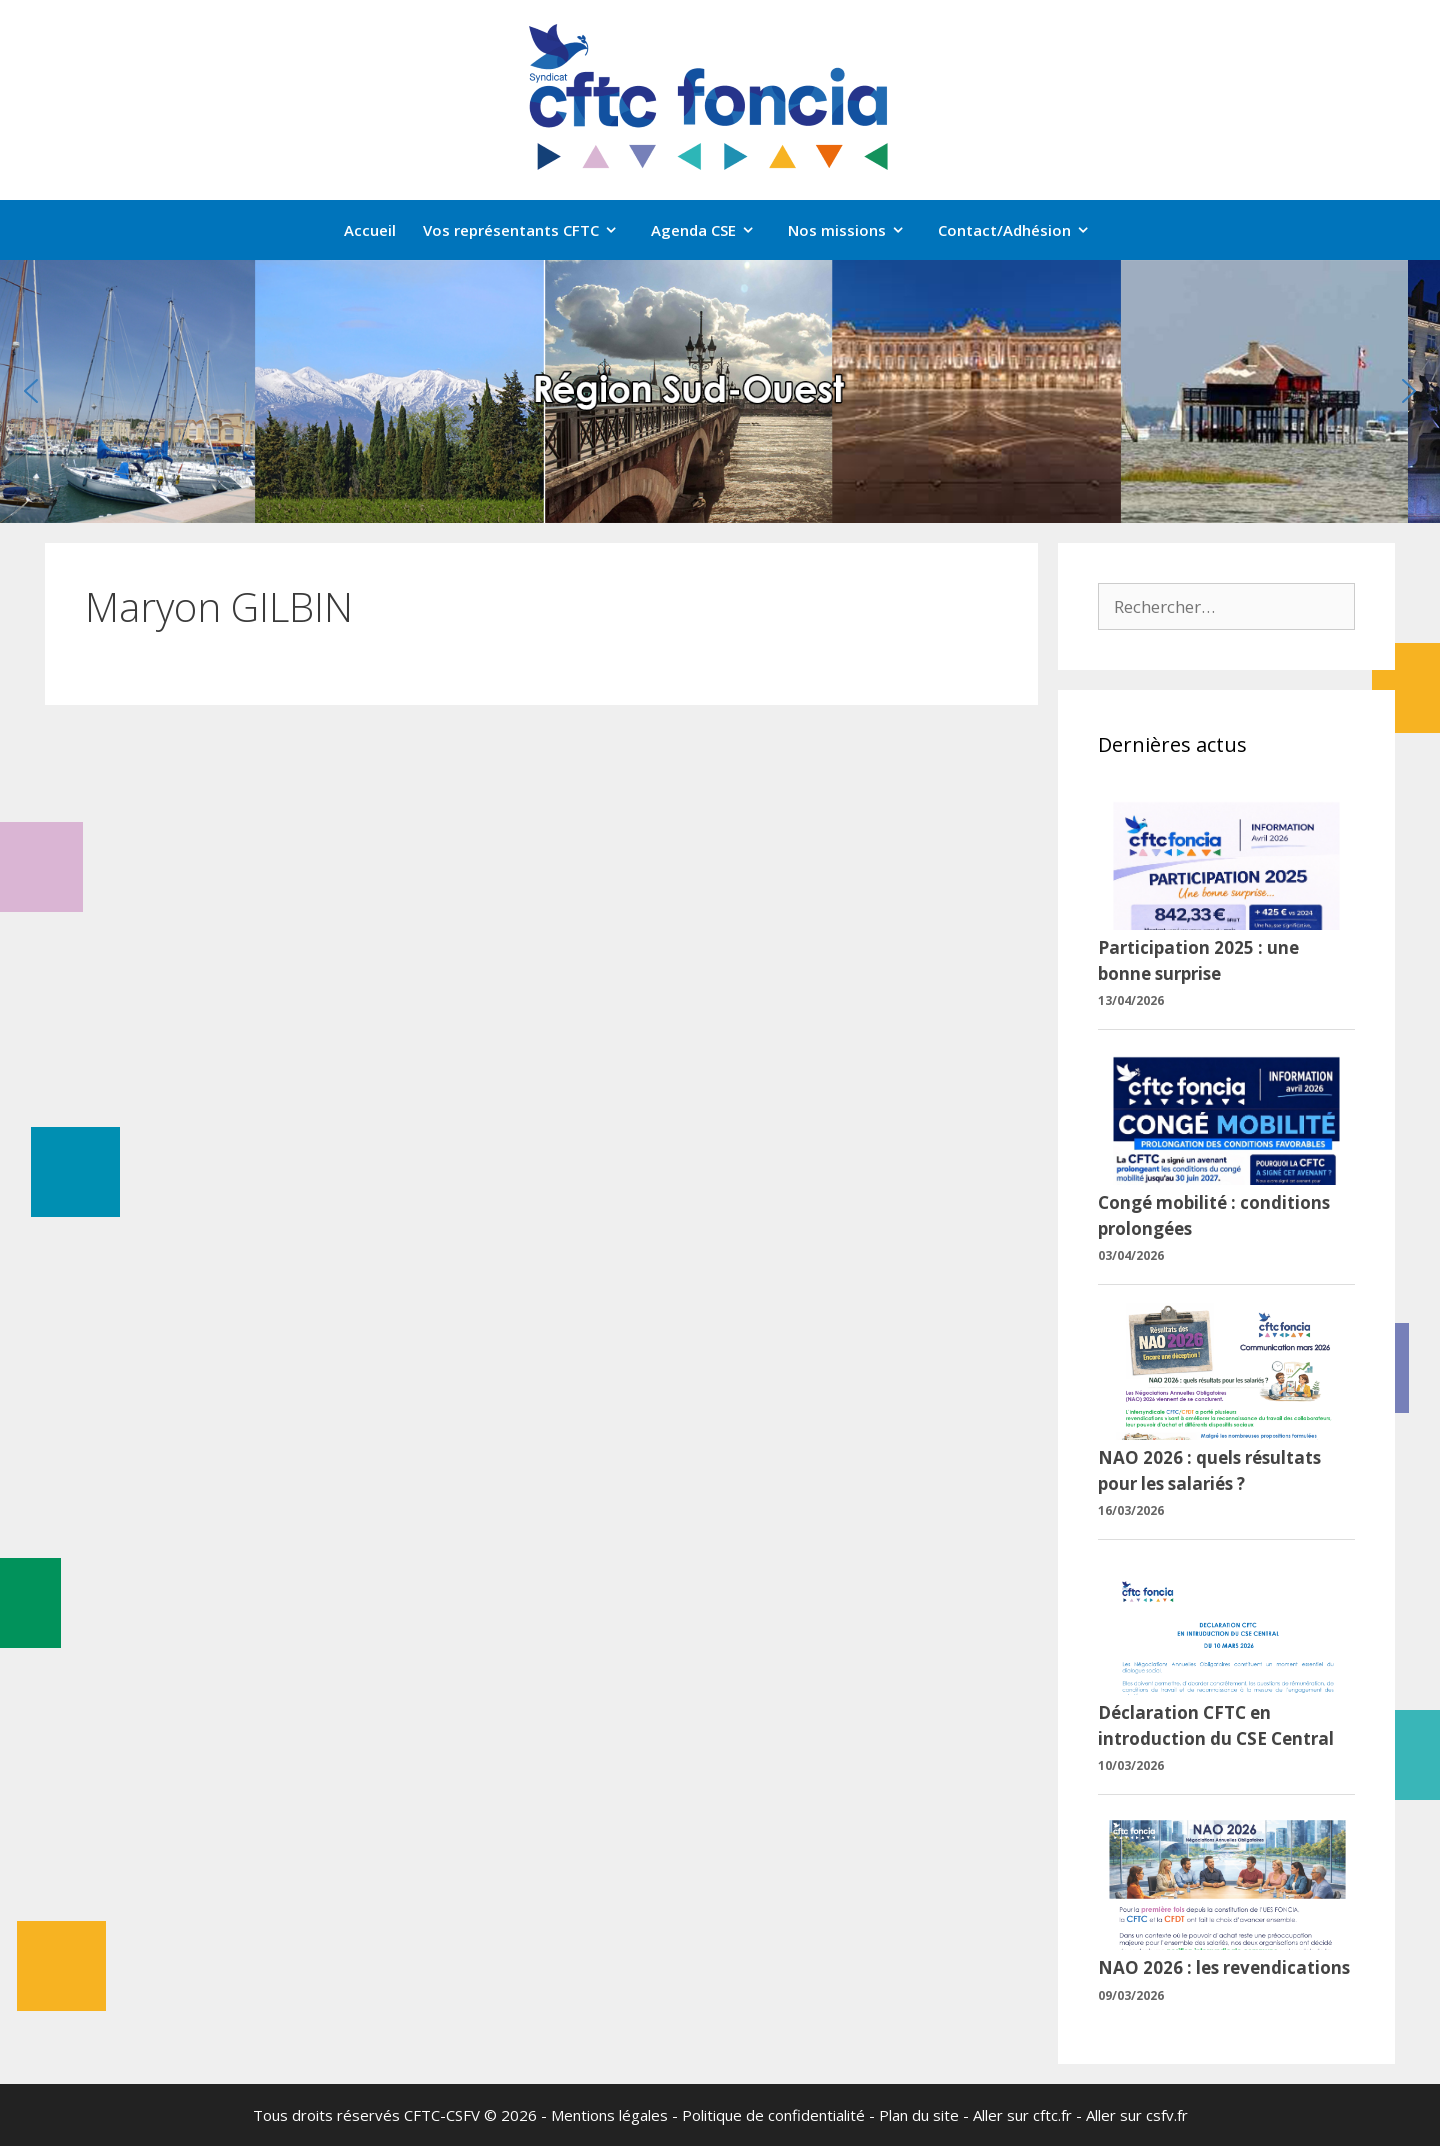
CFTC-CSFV (442, 2115)
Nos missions (856, 230)
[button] (31, 391)
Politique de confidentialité (773, 2115)
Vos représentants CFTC (530, 230)
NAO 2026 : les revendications (1224, 1967)
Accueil (370, 230)
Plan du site (919, 2115)
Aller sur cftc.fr (1022, 2115)
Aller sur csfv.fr (1137, 2115)
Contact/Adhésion (1024, 230)
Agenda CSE (713, 230)
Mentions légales (609, 2115)
